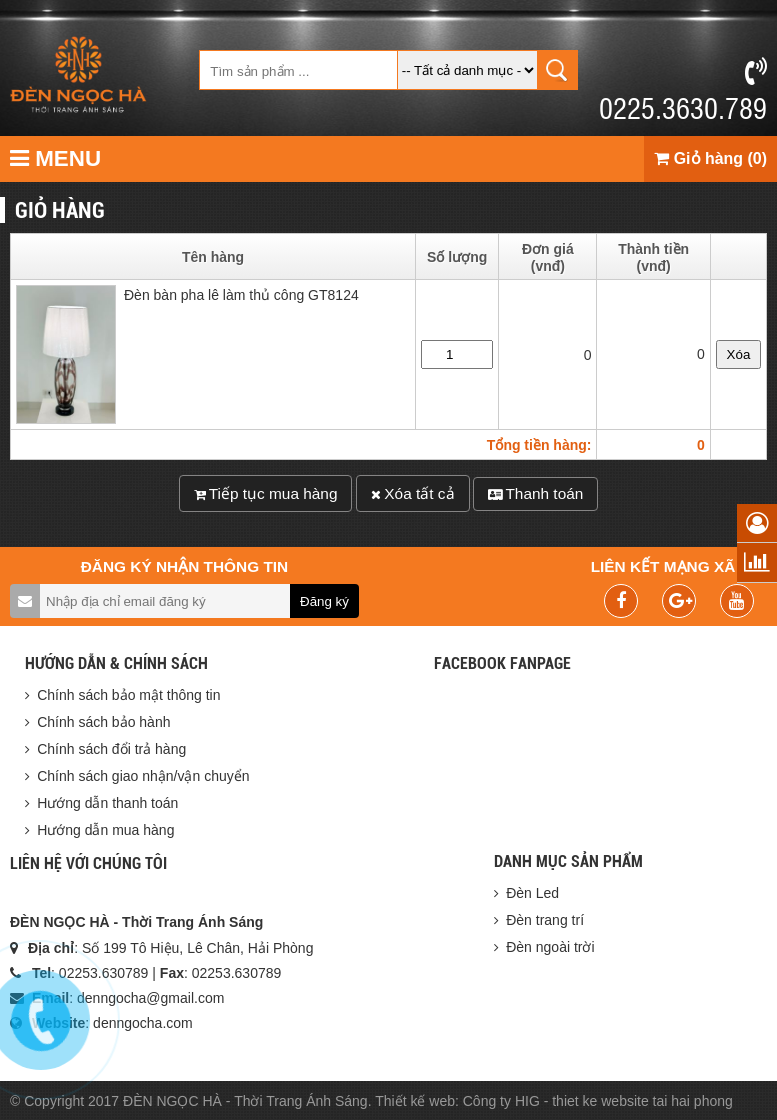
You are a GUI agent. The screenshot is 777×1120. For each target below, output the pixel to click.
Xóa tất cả (412, 493)
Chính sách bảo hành (103, 722)
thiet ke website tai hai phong (642, 1101)
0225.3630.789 (683, 91)
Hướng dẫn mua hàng (105, 830)
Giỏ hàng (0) (710, 158)
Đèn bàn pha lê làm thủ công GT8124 (241, 298)
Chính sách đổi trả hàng (111, 749)
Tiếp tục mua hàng (266, 493)
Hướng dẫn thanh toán (107, 803)
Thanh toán (535, 493)
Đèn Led (532, 893)
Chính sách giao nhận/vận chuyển (143, 776)
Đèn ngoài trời (550, 947)
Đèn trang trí (545, 920)
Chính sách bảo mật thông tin (128, 695)
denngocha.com (143, 1023)
